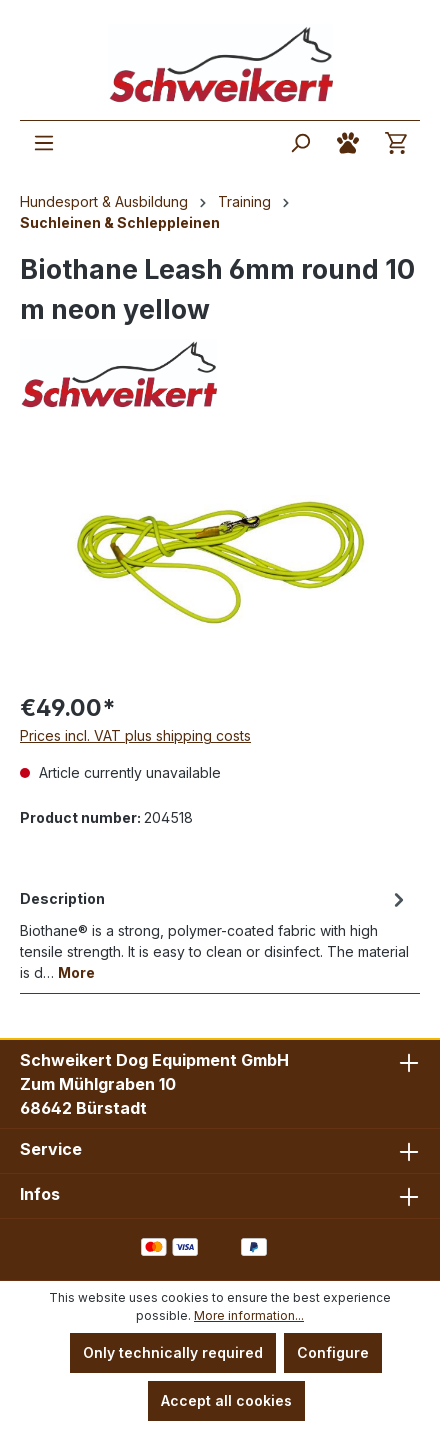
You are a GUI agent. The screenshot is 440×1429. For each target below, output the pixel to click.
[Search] (300, 143)
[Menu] (44, 143)
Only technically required (173, 1352)
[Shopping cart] (396, 143)
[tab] (215, 934)
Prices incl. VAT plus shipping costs (135, 735)
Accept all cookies (226, 1400)
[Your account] (348, 143)
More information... (249, 1315)
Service (51, 1149)
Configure (333, 1352)
